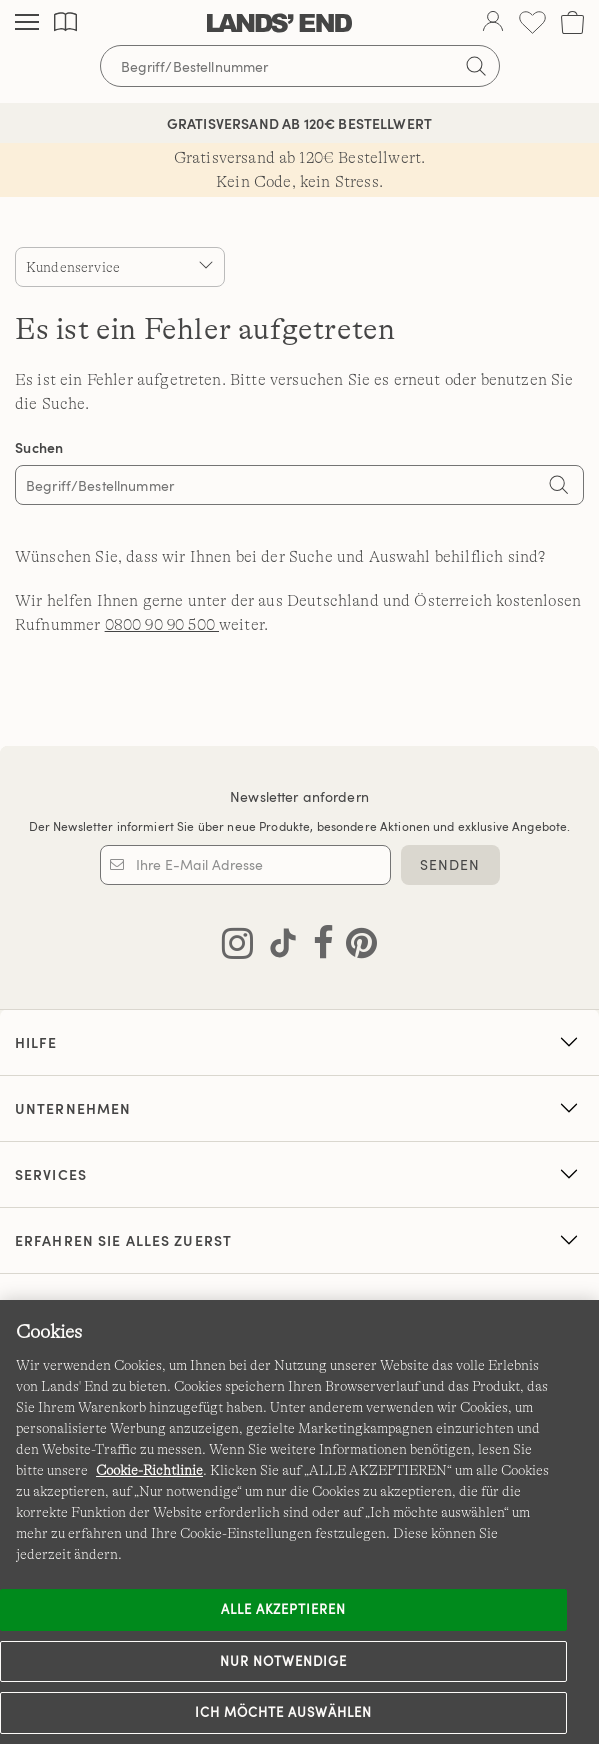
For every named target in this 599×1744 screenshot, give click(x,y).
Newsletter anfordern (299, 796)
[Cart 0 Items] (572, 22)
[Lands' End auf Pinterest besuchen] (355, 947)
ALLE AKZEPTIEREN (284, 1609)
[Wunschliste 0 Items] (532, 22)
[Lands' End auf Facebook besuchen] (317, 947)
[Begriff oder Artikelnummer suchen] (300, 66)
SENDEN (450, 864)
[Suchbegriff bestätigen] (476, 66)
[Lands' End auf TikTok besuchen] (277, 947)
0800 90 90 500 (162, 625)
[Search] (559, 487)
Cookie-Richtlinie (149, 1470)
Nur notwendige (284, 1661)
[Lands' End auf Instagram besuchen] (237, 947)
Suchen (39, 447)
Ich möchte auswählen (284, 1712)
